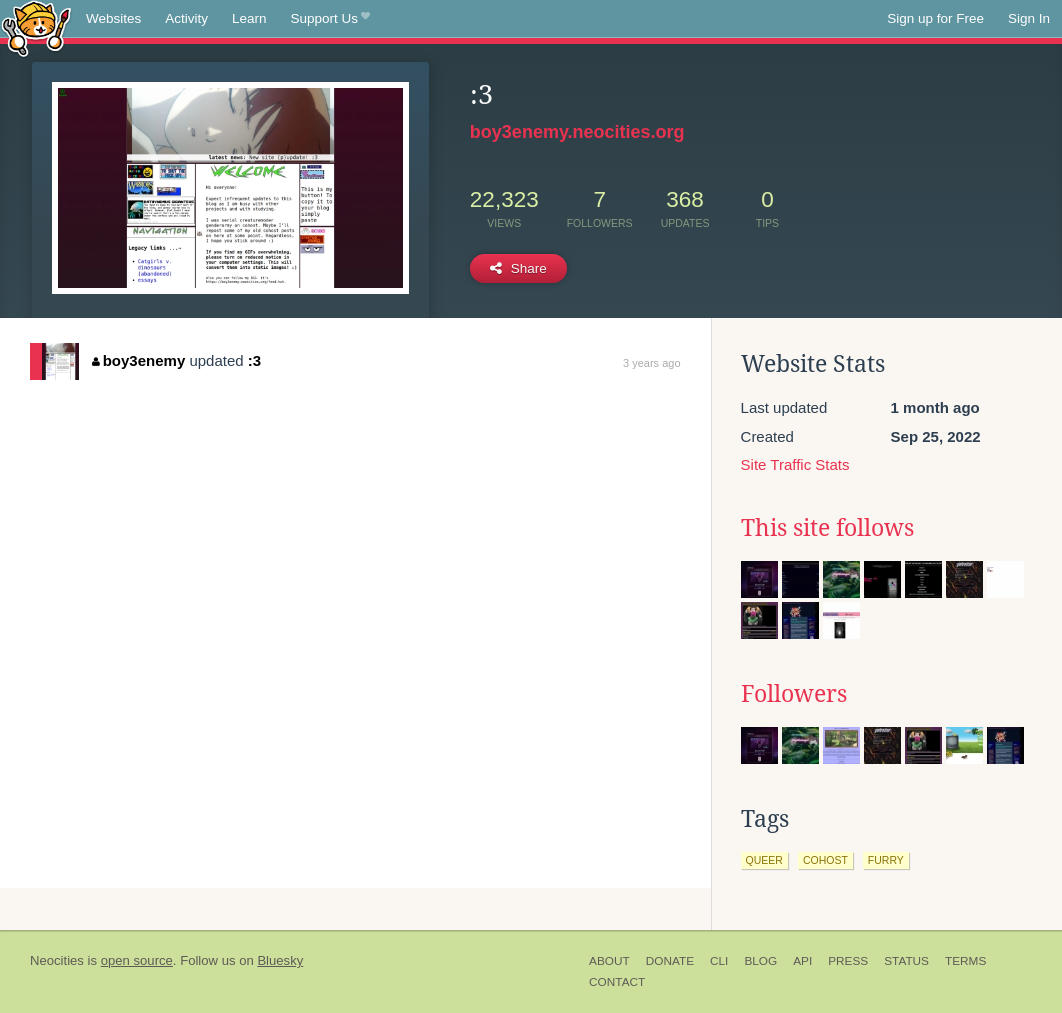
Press (848, 961)
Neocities (57, 960)
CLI (719, 961)
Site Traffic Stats (795, 464)
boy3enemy (138, 360)
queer (764, 860)
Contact (617, 982)
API (802, 961)
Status (906, 961)
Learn (249, 18)
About (609, 961)
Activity (186, 18)
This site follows (827, 528)
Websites (113, 18)
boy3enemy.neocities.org (577, 132)
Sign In (1029, 18)
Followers (794, 694)
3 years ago (651, 363)
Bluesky (280, 960)
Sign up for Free (935, 18)
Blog (760, 961)
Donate (670, 961)
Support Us (330, 19)
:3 (254, 360)
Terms (965, 961)
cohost (825, 860)
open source (137, 960)
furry (886, 860)
